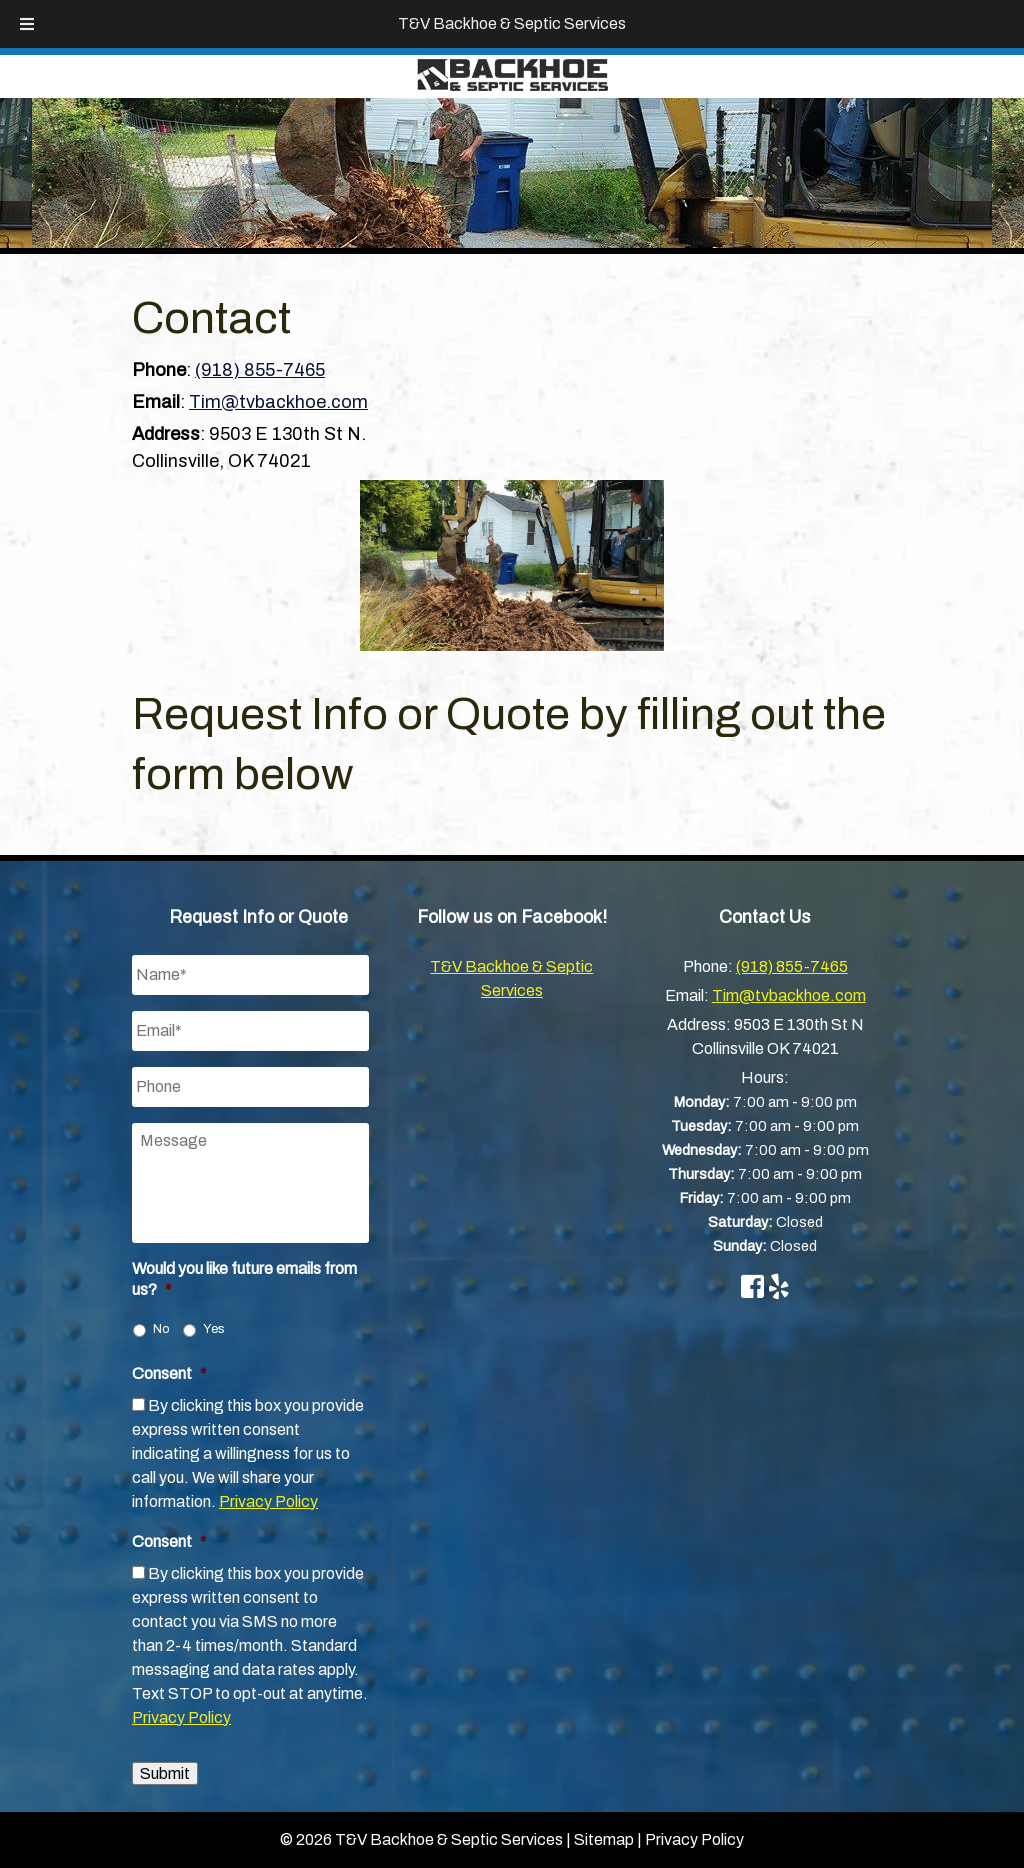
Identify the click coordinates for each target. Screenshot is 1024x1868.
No (161, 1329)
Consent (169, 1373)
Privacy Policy (268, 1501)
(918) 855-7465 (260, 370)
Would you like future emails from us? (244, 1279)
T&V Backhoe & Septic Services (512, 23)
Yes (213, 1329)
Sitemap (604, 1839)
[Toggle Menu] (27, 24)
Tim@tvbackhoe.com (278, 402)
